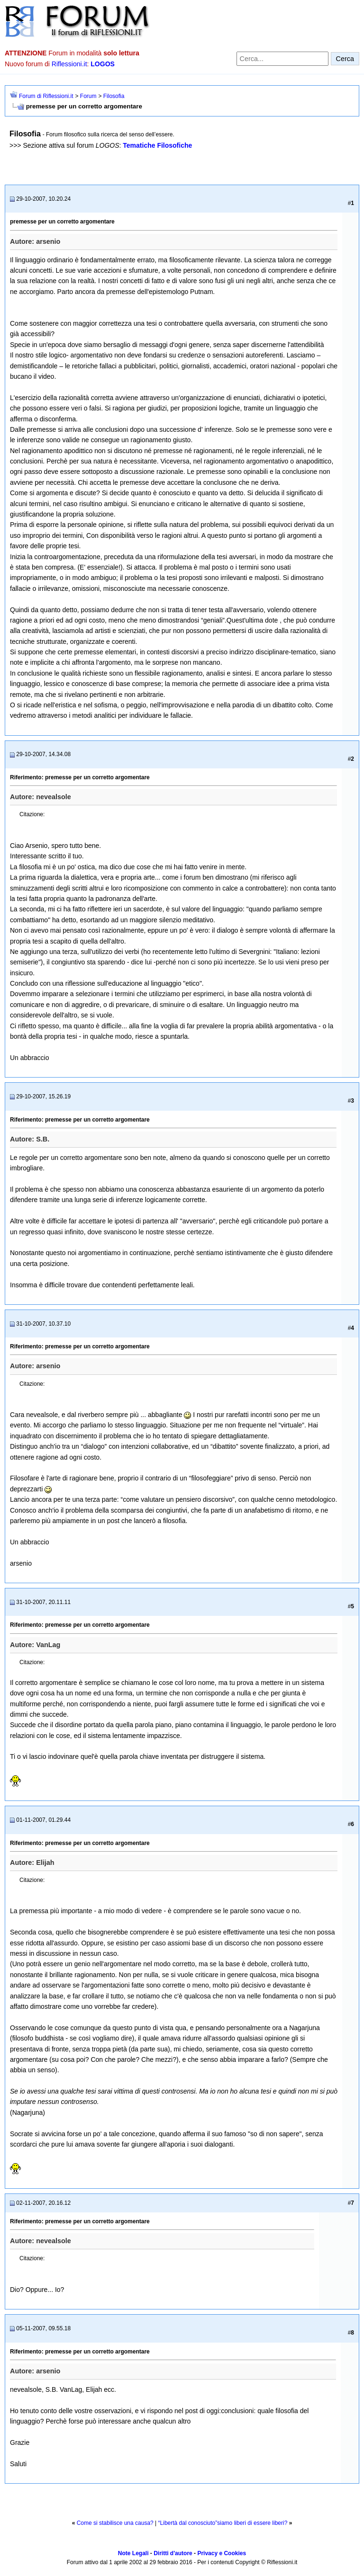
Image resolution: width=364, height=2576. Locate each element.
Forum (88, 96)
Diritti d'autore (173, 2553)
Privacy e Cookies (221, 2553)
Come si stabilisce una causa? (115, 2523)
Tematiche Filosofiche (157, 145)
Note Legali (133, 2553)
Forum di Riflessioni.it (46, 96)
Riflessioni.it (69, 64)
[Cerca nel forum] (282, 59)
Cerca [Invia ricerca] (345, 58)
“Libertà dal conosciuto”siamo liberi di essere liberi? (223, 2523)
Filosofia (114, 96)
